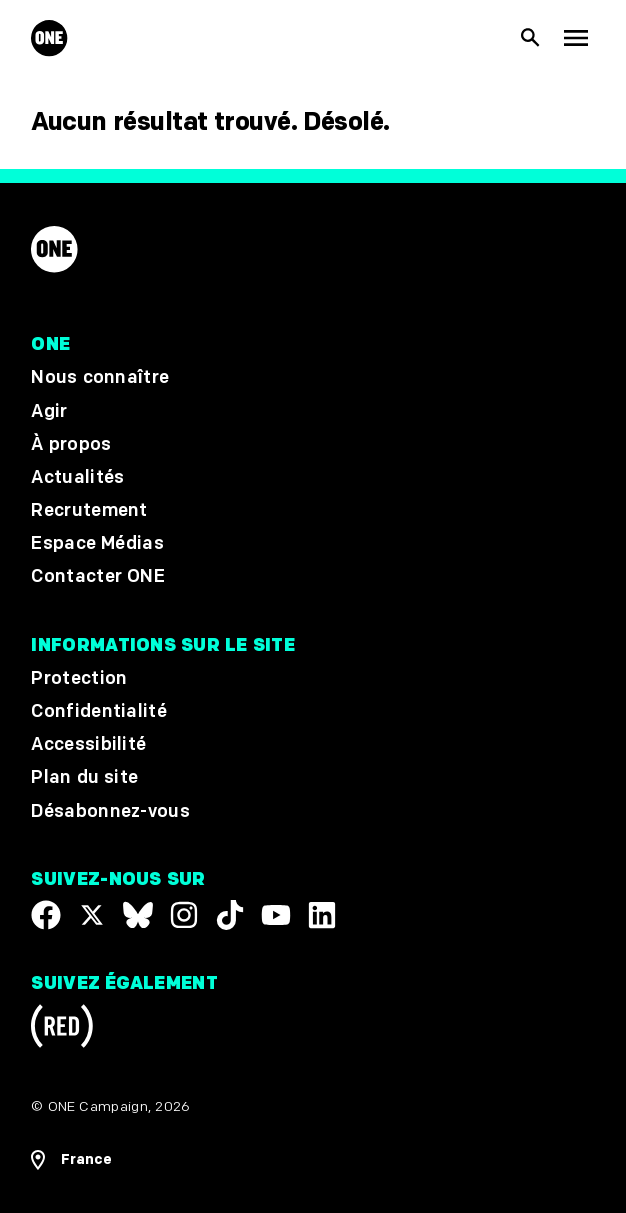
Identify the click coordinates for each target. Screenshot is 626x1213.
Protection (79, 678)
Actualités (77, 477)
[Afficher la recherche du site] (530, 39)
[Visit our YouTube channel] (276, 915)
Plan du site (84, 777)
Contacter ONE (98, 576)
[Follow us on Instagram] (184, 915)
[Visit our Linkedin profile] (322, 915)
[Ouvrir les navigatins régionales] (312, 1160)
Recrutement (89, 510)
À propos (71, 444)
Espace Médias (97, 543)
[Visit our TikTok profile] (230, 915)
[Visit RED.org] (62, 1029)
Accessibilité (88, 744)
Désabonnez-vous (110, 811)
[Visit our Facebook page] (46, 915)
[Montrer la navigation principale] (575, 38)
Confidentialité (99, 711)
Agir (49, 411)
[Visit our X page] (92, 915)
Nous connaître (100, 377)
